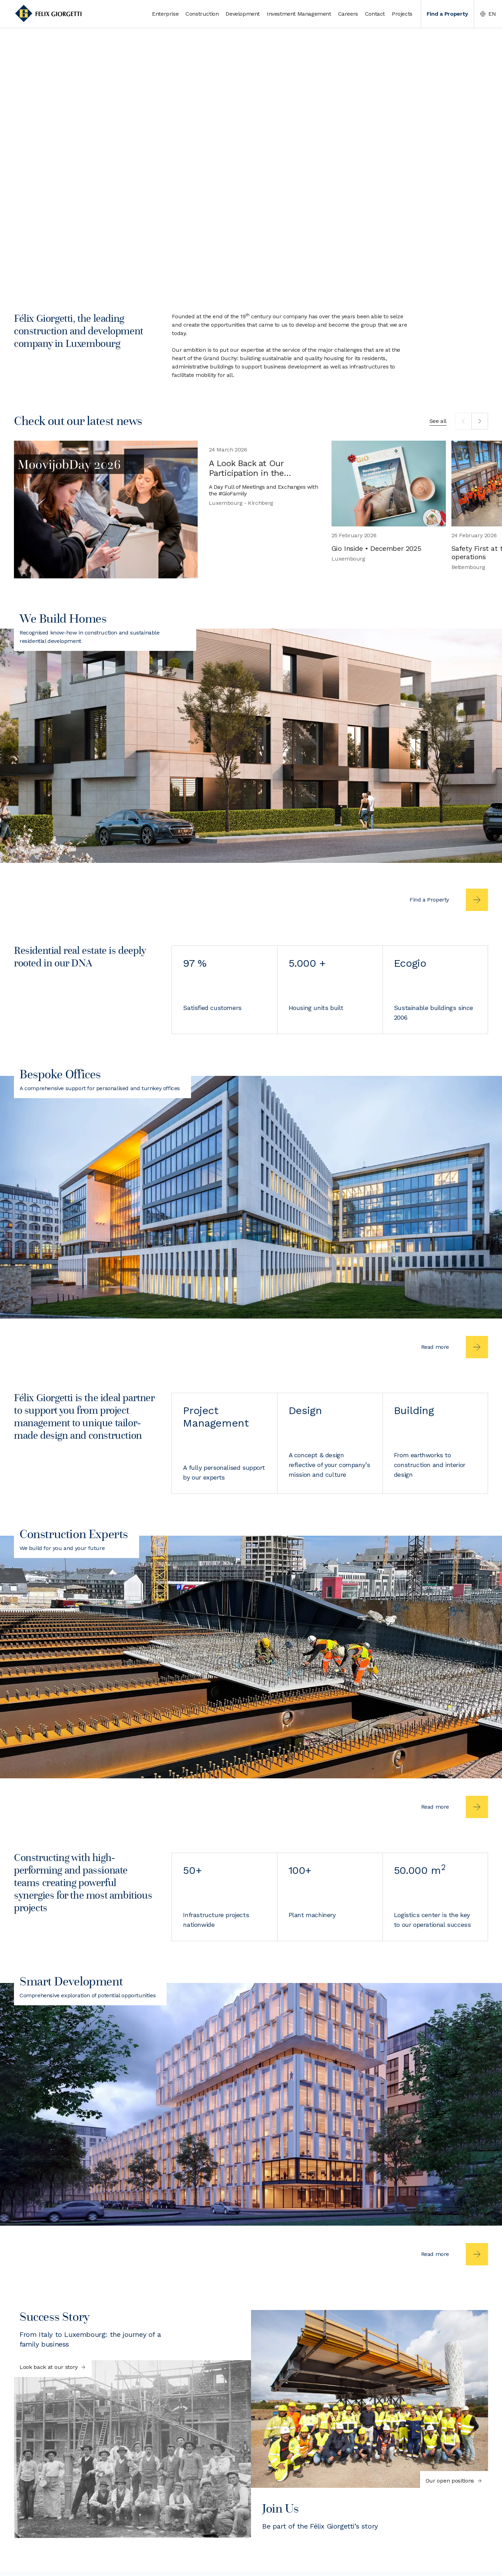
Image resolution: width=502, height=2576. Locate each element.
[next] (479, 421)
